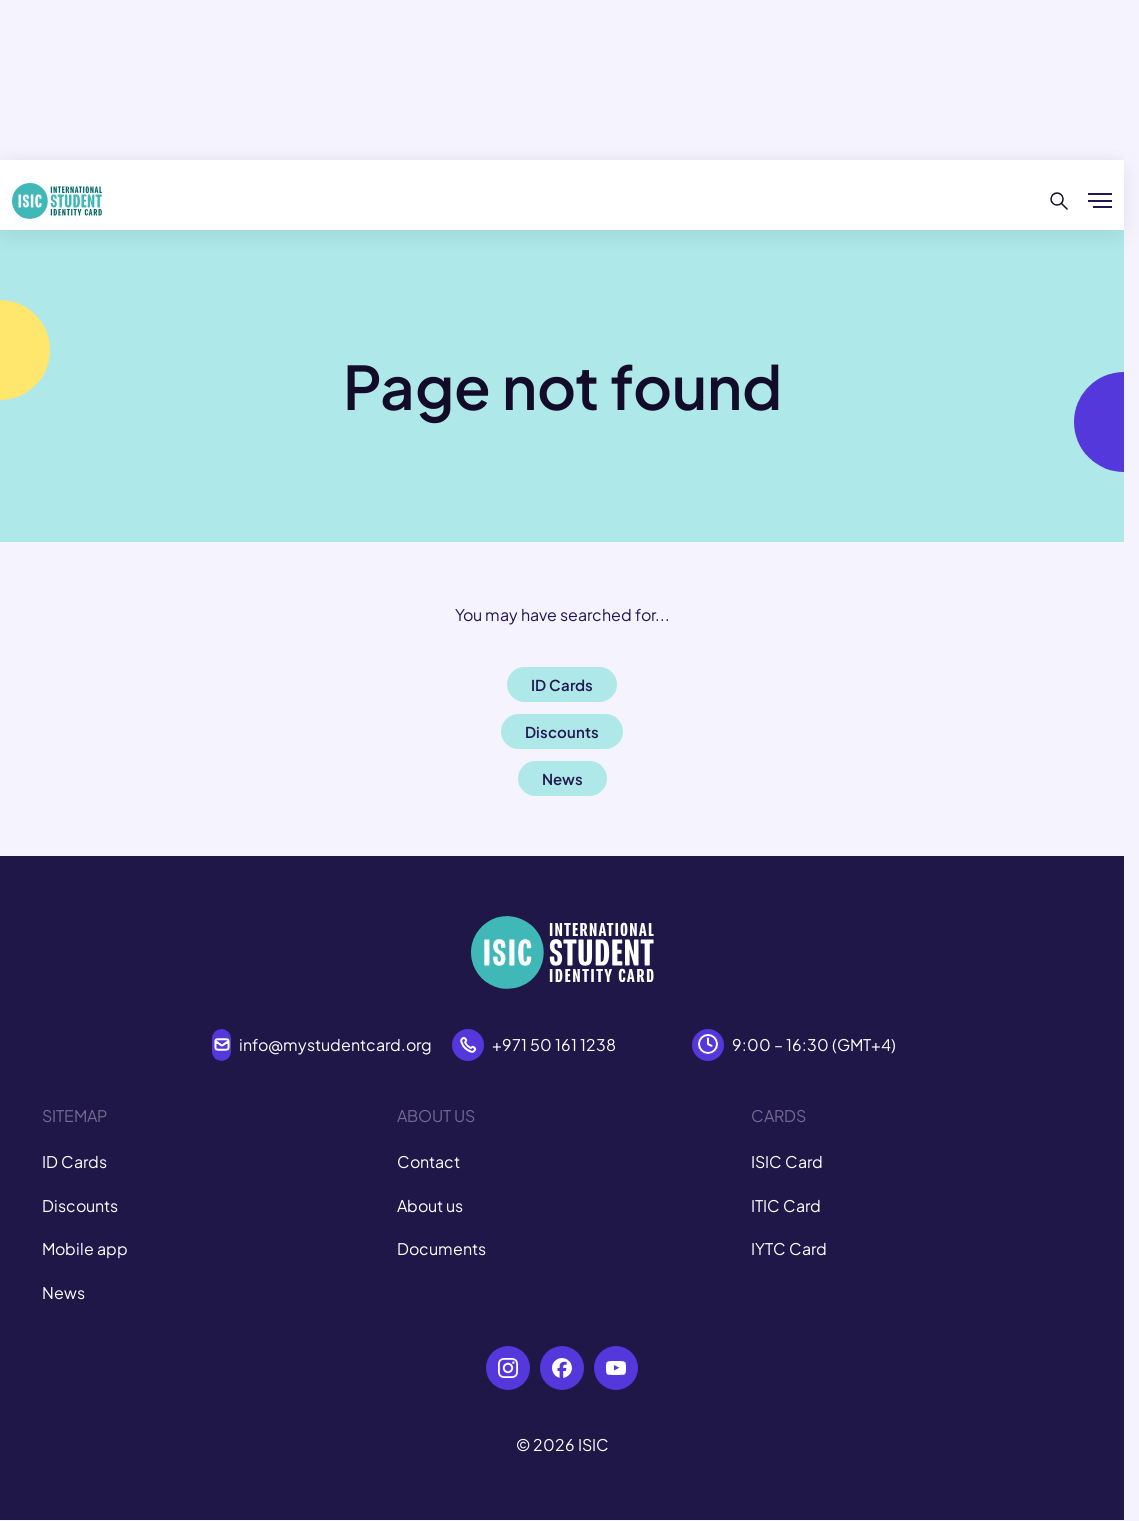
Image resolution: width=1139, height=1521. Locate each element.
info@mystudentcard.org (335, 1044)
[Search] (1059, 201)
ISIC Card (787, 1161)
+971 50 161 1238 (554, 1044)
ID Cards (74, 1161)
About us (430, 1205)
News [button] (562, 778)
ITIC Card (786, 1205)
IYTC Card (789, 1248)
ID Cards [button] (562, 684)
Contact (428, 1161)
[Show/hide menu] (1100, 201)
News (63, 1292)
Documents (441, 1248)
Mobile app (85, 1248)
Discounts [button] (562, 731)
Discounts (80, 1205)
